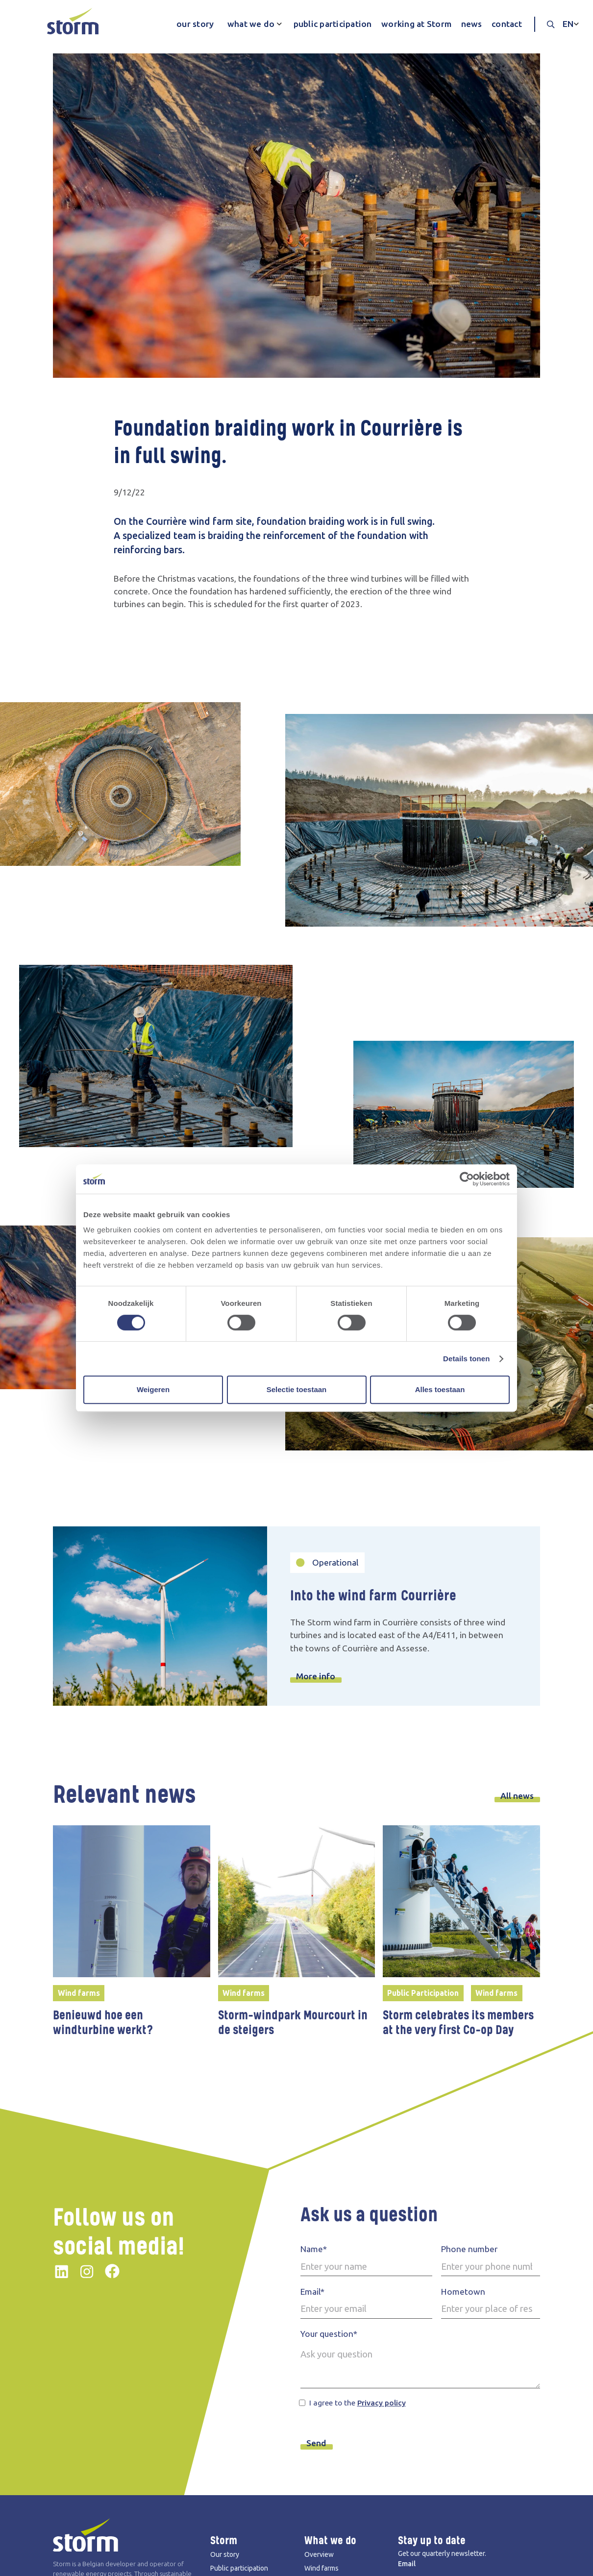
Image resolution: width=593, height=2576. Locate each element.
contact (507, 23)
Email (407, 2564)
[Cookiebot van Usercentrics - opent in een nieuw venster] (467, 1179)
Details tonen (466, 1358)
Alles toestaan (440, 1389)
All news (517, 1795)
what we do (251, 23)
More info (315, 1676)
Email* (312, 2291)
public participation (333, 23)
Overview (319, 2554)
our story (195, 23)
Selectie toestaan (297, 1389)
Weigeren (153, 1389)
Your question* (328, 2333)
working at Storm (416, 23)
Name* (313, 2249)
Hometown (463, 2291)
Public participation (239, 2568)
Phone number (469, 2249)
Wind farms (321, 2568)
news (471, 23)
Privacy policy (381, 2403)
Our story (224, 2554)
